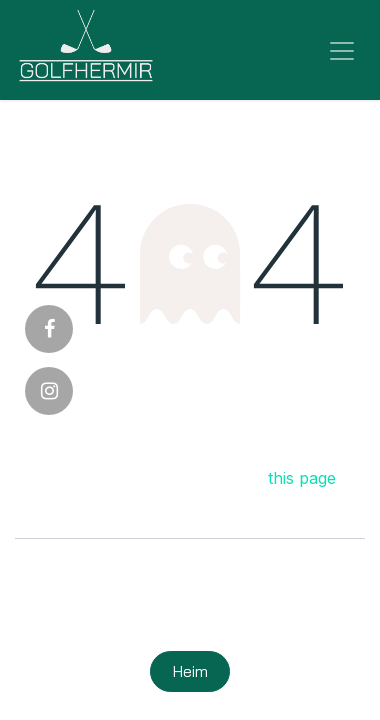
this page (302, 478)
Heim (190, 671)
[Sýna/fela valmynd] (342, 50)
